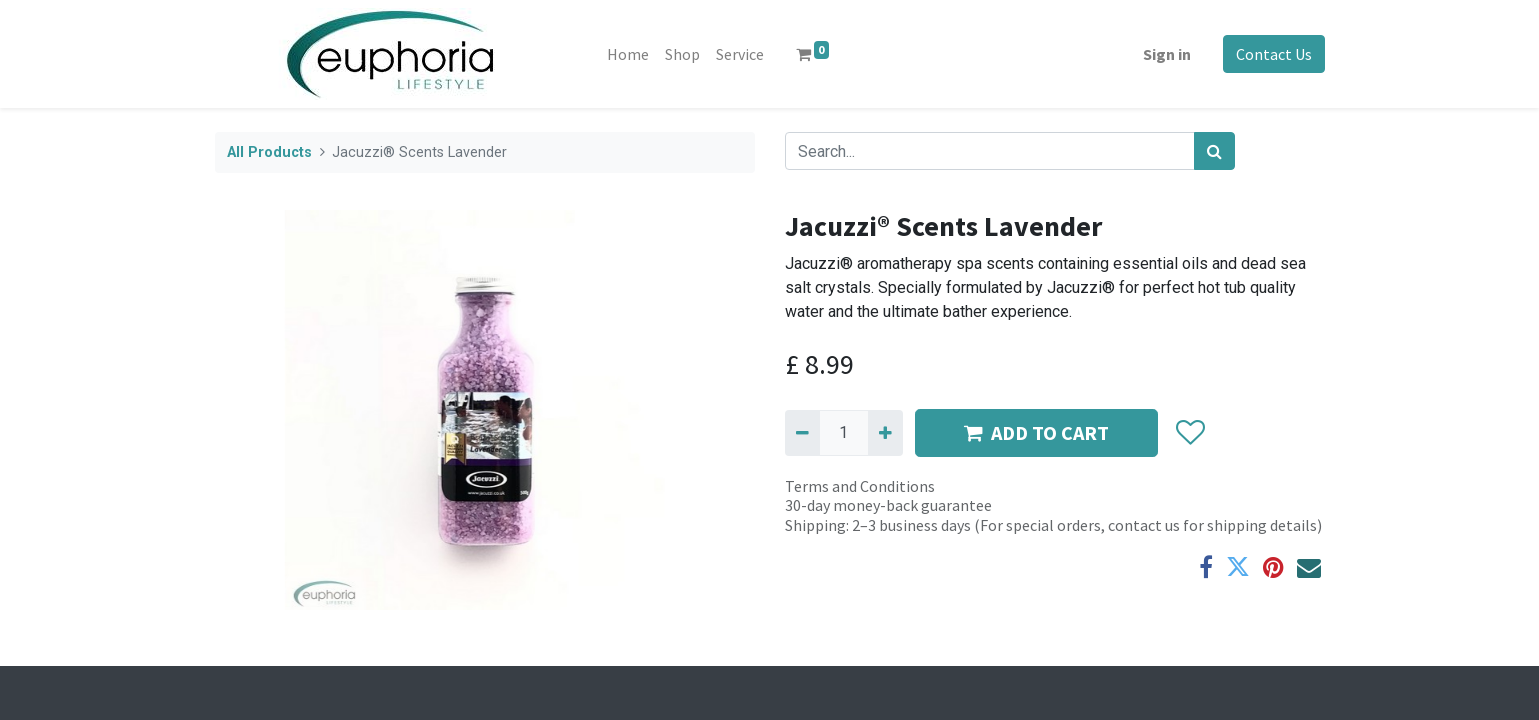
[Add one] (885, 433)
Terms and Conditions (860, 486)
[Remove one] (802, 433)
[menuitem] (628, 54)
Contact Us (1274, 54)
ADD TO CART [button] (1036, 432)
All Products (269, 152)
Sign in (1167, 54)
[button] (1190, 433)
